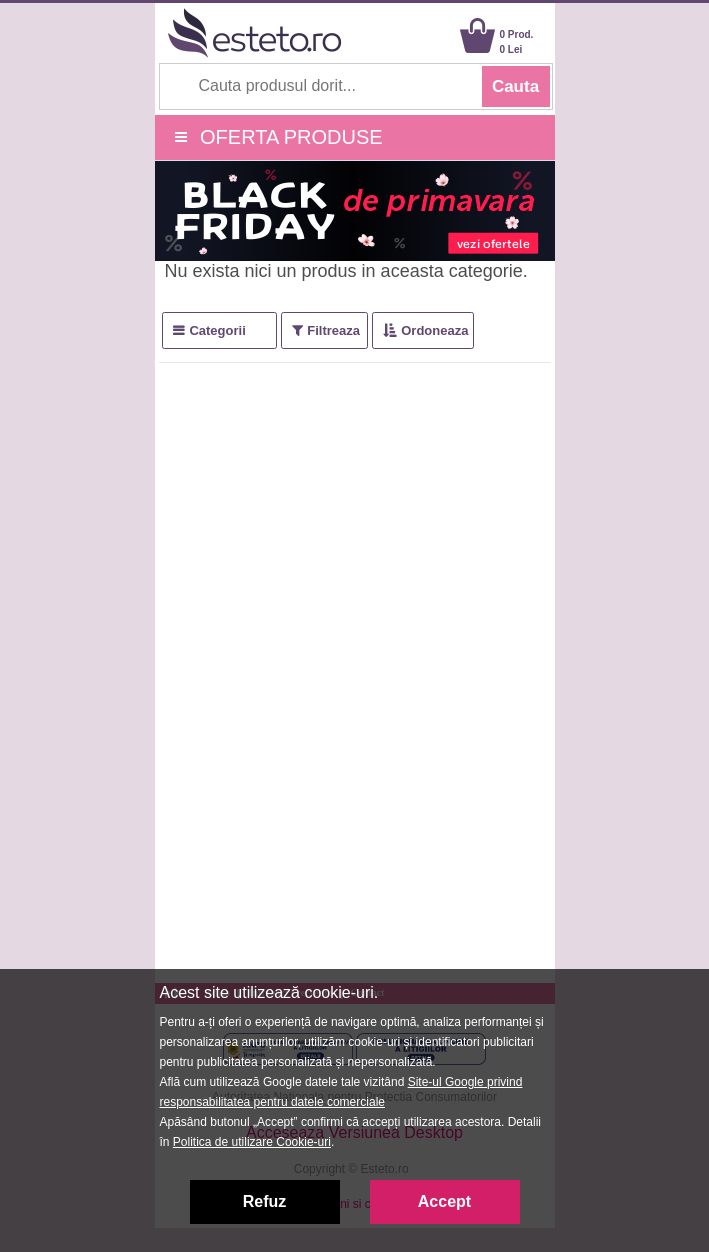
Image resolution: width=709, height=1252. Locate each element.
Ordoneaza (434, 330)
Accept (444, 1201)
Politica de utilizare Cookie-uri (252, 1142)
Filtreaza (333, 330)
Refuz (265, 1201)
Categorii (217, 330)
